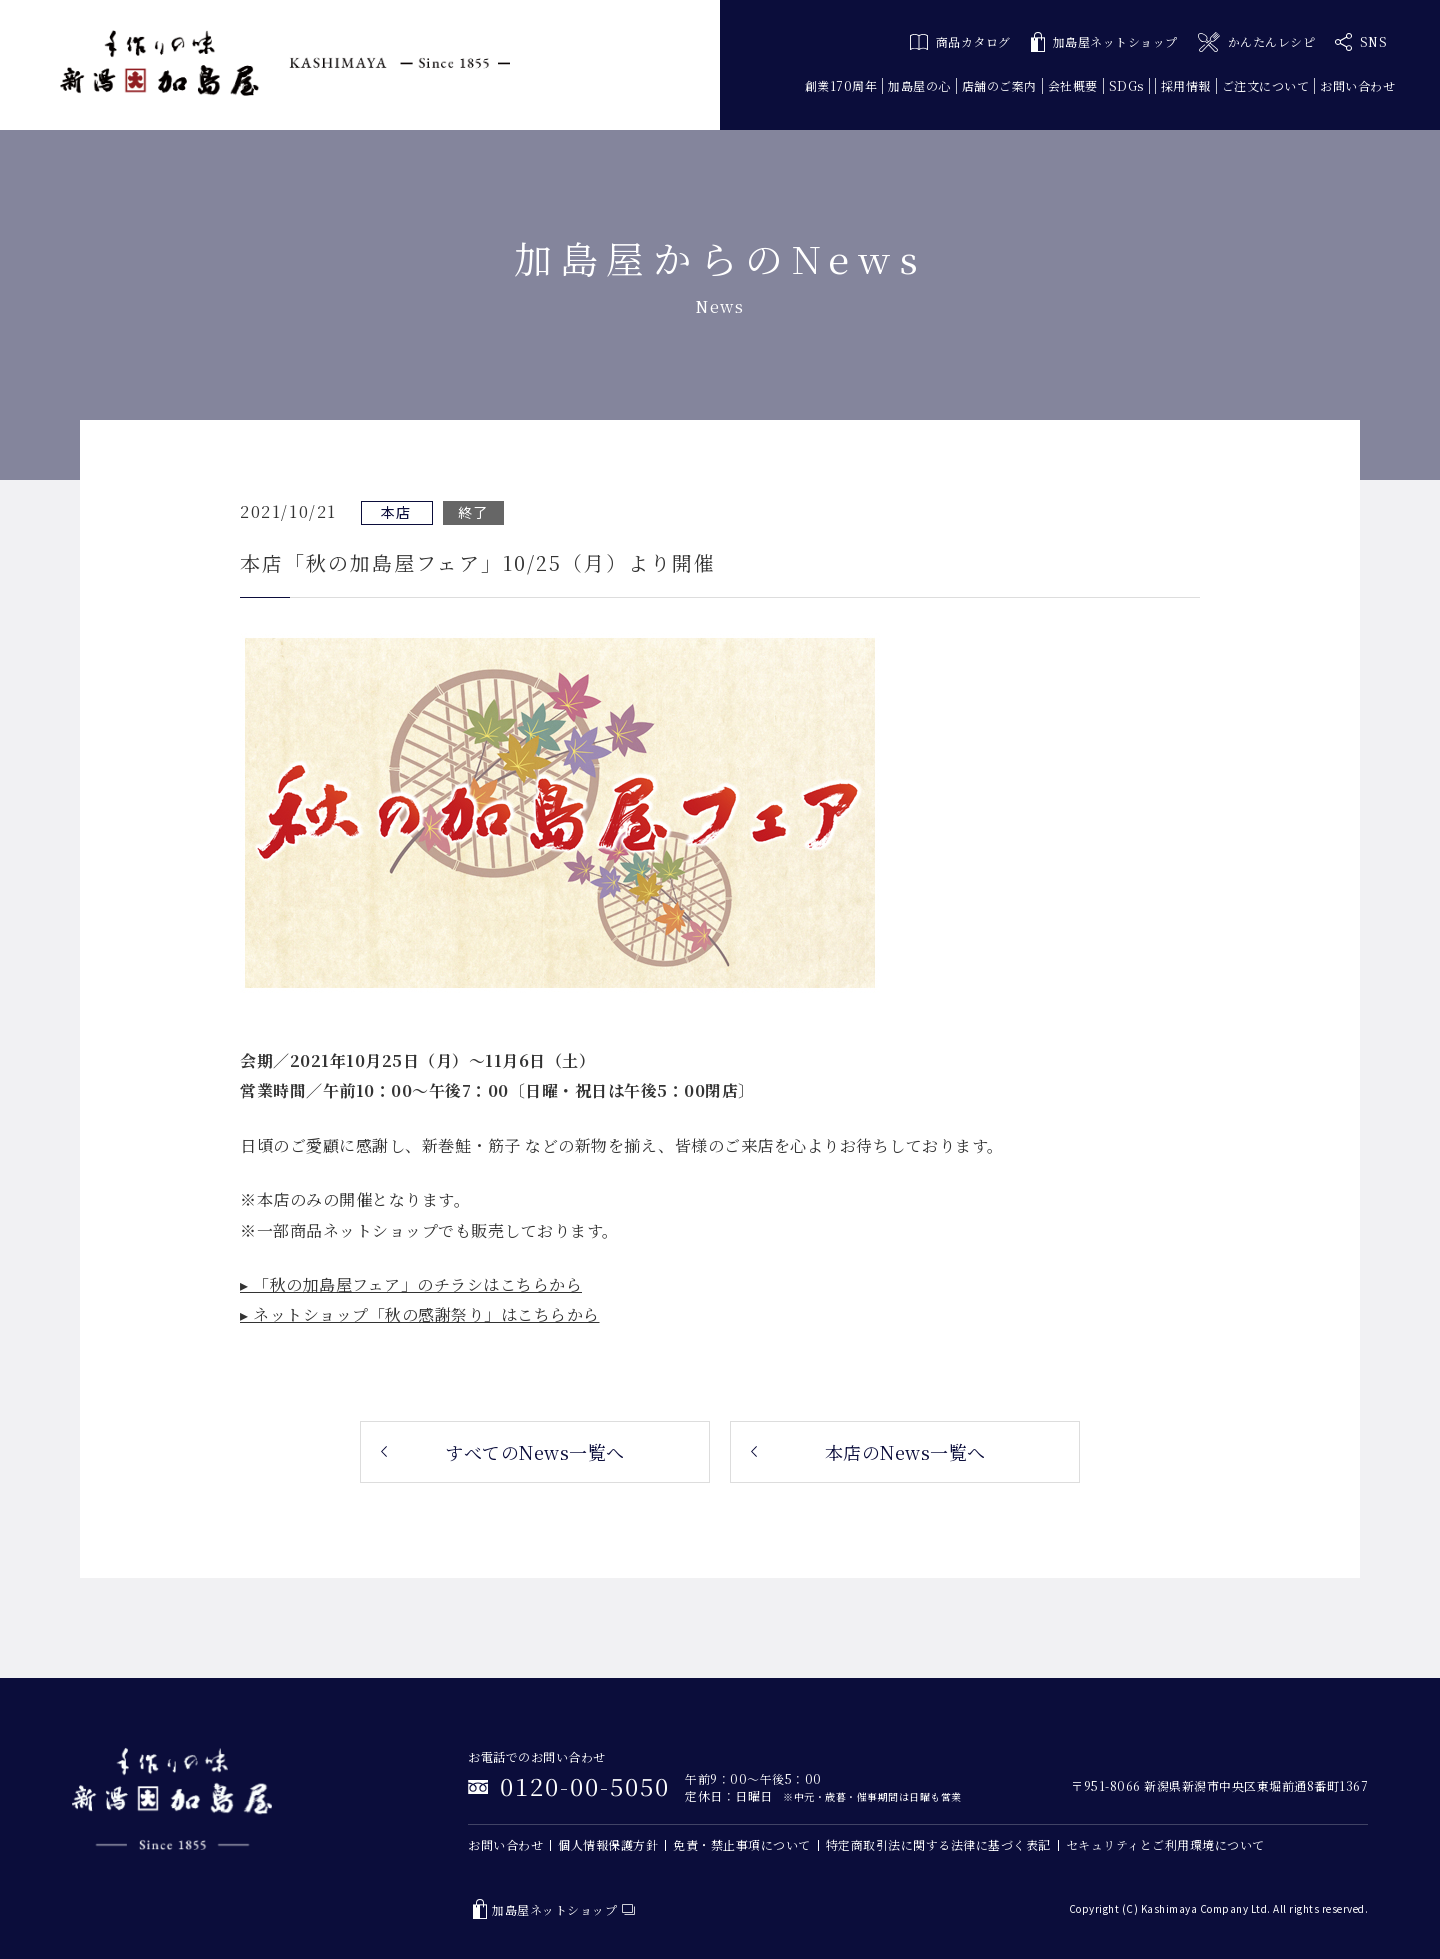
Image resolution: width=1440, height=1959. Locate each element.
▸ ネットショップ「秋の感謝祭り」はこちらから (420, 1314)
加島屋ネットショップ (1104, 42)
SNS (1361, 42)
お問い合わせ (1357, 85)
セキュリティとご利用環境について (1165, 1844)
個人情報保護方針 (608, 1844)
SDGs (1126, 85)
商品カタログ (960, 41)
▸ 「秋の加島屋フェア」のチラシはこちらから (411, 1284)
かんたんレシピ (1256, 42)
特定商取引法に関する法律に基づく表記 (938, 1844)
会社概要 (1073, 85)
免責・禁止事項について (742, 1844)
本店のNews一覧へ (905, 1452)
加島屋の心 (919, 85)
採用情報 (1186, 85)
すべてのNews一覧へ (535, 1452)
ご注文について (1266, 85)
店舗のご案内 (999, 85)
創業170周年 (841, 85)
